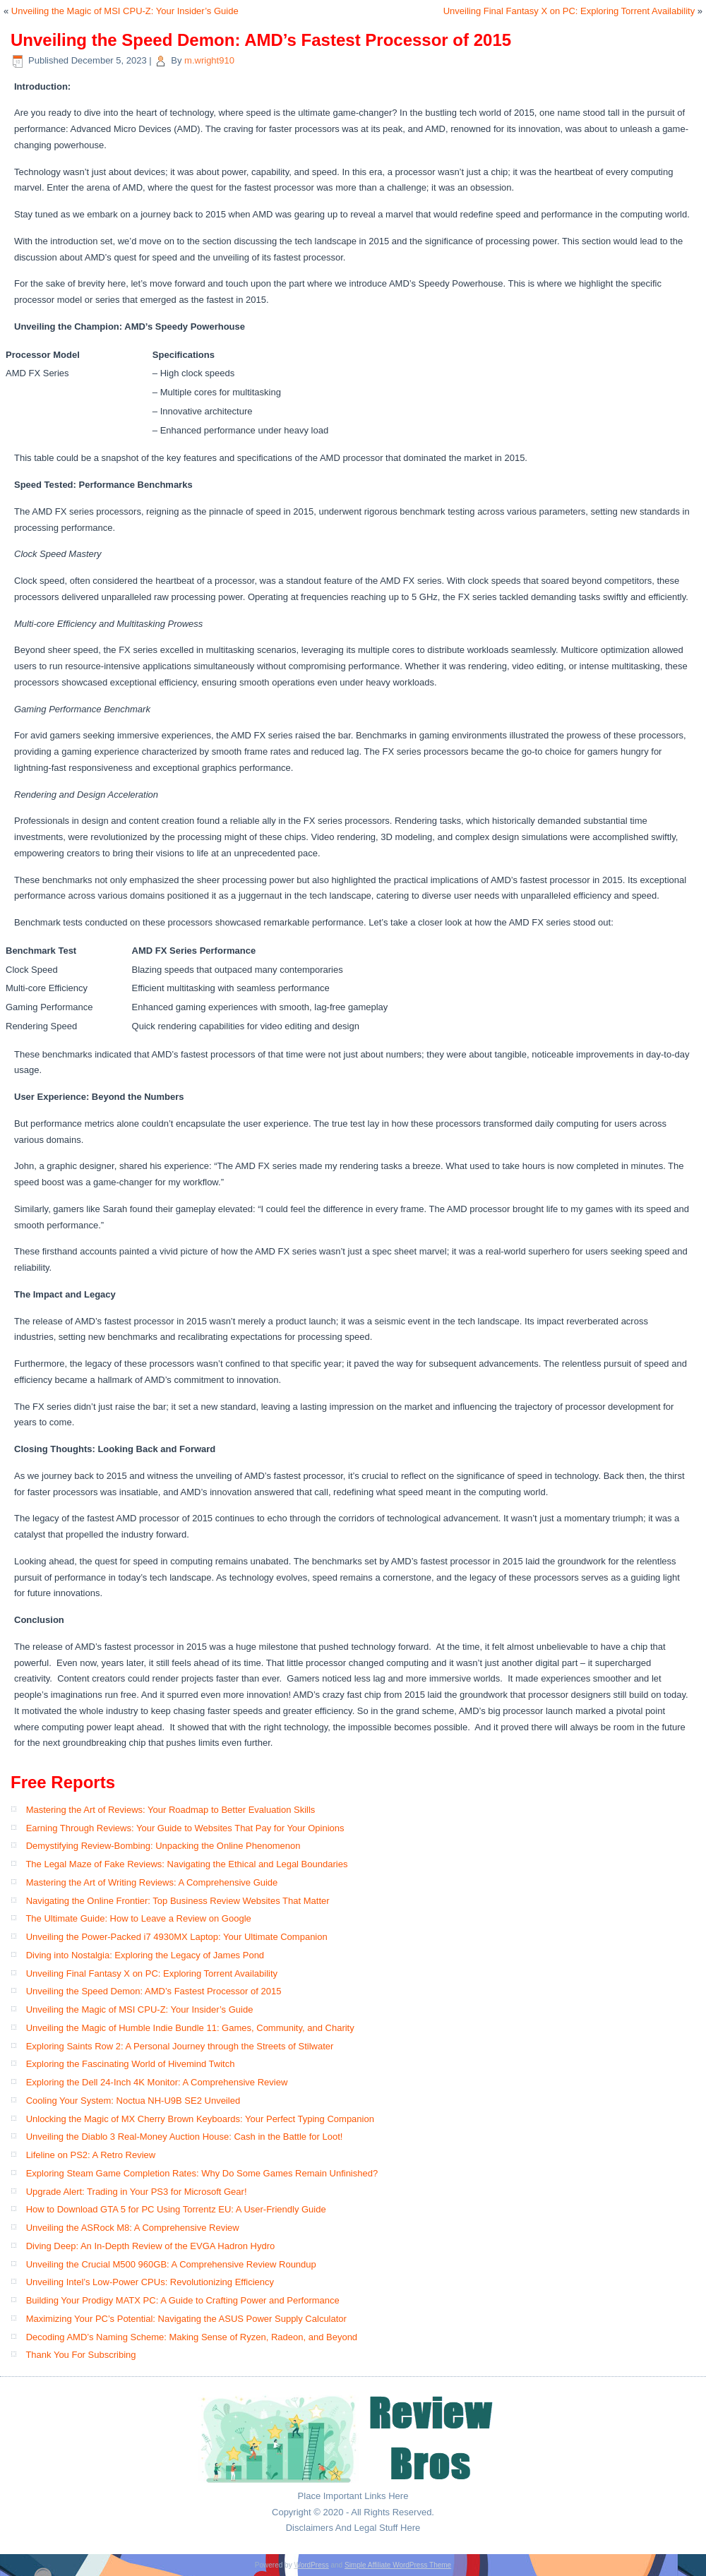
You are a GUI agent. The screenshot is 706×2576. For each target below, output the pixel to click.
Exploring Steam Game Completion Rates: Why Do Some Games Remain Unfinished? (202, 2173)
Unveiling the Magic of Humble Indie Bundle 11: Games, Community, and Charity (190, 2028)
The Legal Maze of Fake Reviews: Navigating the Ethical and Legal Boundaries (186, 1864)
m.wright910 (209, 60)
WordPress (311, 2565)
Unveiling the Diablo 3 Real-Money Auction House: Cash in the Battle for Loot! (184, 2136)
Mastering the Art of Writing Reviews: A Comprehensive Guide (152, 1882)
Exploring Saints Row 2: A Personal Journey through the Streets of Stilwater (180, 2046)
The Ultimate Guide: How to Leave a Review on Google (138, 1918)
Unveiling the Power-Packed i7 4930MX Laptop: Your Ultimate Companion (177, 1936)
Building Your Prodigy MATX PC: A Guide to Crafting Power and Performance (183, 2300)
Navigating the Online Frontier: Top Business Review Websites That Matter (178, 1900)
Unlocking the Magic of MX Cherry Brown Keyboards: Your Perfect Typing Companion (200, 2119)
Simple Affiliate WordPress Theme (398, 2565)
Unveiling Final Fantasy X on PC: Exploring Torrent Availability (569, 11)
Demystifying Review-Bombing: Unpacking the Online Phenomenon (163, 1845)
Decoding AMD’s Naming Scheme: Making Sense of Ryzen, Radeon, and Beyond (191, 2337)
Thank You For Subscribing (80, 2354)
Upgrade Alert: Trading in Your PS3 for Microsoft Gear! (136, 2191)
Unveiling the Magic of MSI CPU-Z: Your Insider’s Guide (125, 11)
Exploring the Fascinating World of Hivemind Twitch (130, 2064)
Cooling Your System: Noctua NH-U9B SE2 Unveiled (133, 2100)
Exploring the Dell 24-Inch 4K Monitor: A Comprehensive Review (157, 2082)
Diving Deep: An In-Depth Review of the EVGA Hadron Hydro (150, 2246)
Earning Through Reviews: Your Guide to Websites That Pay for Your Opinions (185, 1828)
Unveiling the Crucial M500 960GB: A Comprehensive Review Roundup (171, 2264)
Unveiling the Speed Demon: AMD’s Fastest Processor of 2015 (154, 1991)
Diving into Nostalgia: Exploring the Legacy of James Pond (145, 1955)
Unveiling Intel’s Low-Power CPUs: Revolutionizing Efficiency (150, 2282)
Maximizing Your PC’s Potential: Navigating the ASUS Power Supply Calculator (186, 2318)
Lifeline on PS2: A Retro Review (91, 2155)
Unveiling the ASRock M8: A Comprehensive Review (132, 2227)
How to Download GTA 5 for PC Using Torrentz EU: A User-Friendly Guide (176, 2209)
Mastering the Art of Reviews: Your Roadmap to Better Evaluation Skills (171, 1809)
